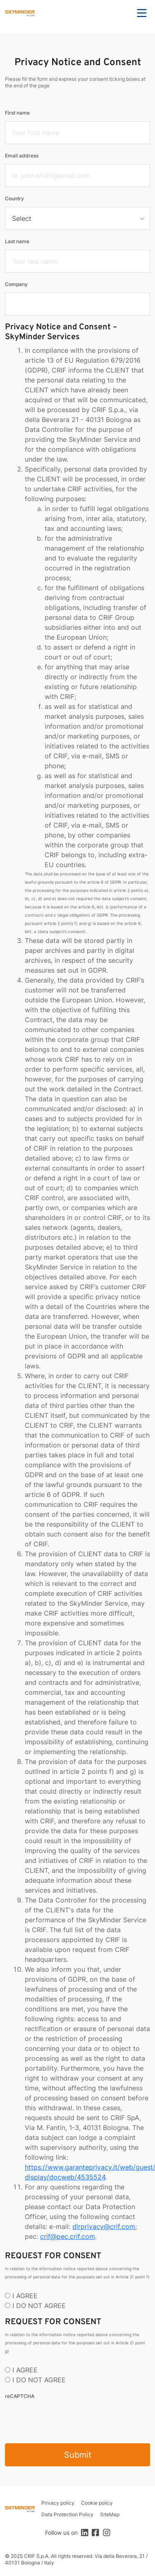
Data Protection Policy (67, 2514)
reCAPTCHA (19, 2396)
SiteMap (109, 2514)
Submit (77, 2455)
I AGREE (25, 2296)
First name (17, 113)
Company (16, 284)
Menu (142, 13)
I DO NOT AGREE (39, 2306)
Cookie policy (97, 2503)
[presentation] (68, 2421)
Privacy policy (57, 2503)
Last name (17, 241)
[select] (77, 218)
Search (119, 13)
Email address (21, 155)
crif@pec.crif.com (67, 2236)
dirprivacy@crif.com (103, 2226)
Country (14, 198)
